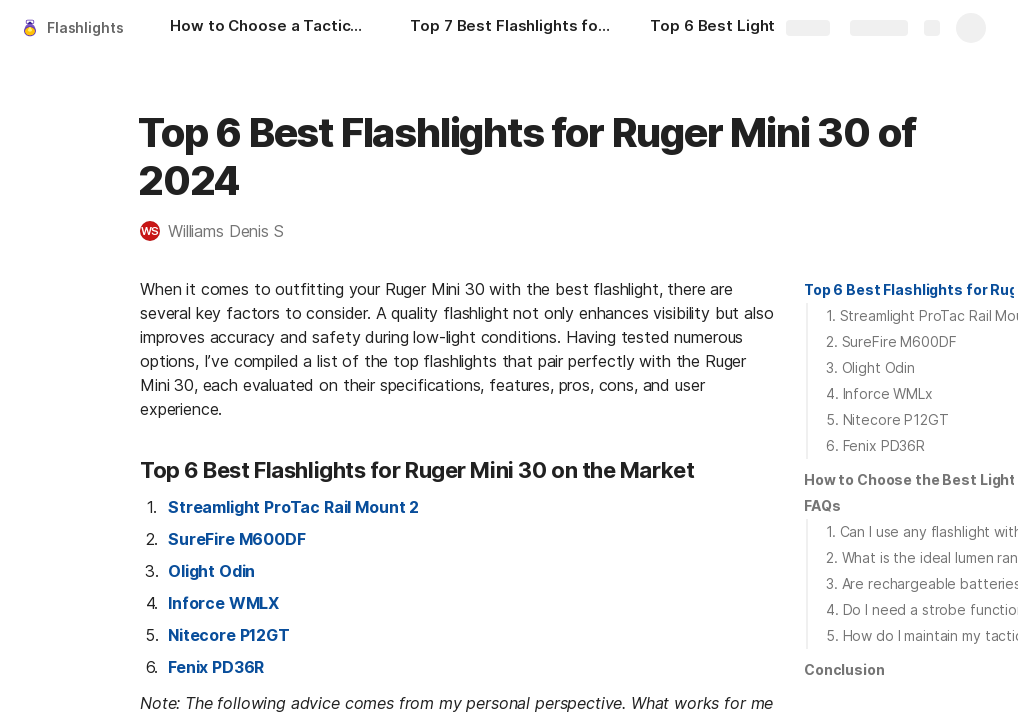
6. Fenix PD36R (875, 445)
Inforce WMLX (223, 603)
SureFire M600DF (237, 539)
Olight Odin (211, 571)
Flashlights (85, 27)
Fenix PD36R (216, 667)
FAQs (822, 505)
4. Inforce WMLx (879, 393)
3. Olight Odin (870, 367)
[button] (222, 231)
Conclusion (844, 669)
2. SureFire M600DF (891, 341)
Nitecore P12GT (229, 635)
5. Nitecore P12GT (887, 419)
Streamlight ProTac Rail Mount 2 (293, 507)
